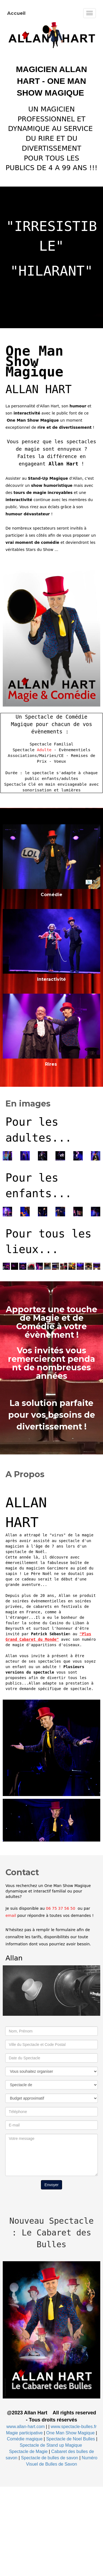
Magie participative (24, 2433)
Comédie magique (25, 2439)
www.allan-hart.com (25, 2426)
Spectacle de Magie (28, 2451)
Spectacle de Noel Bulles (70, 2439)
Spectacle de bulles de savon (49, 2457)
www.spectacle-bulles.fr (74, 2426)
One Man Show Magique (70, 2433)
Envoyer (51, 2185)
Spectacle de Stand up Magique (51, 2445)
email (10, 1915)
